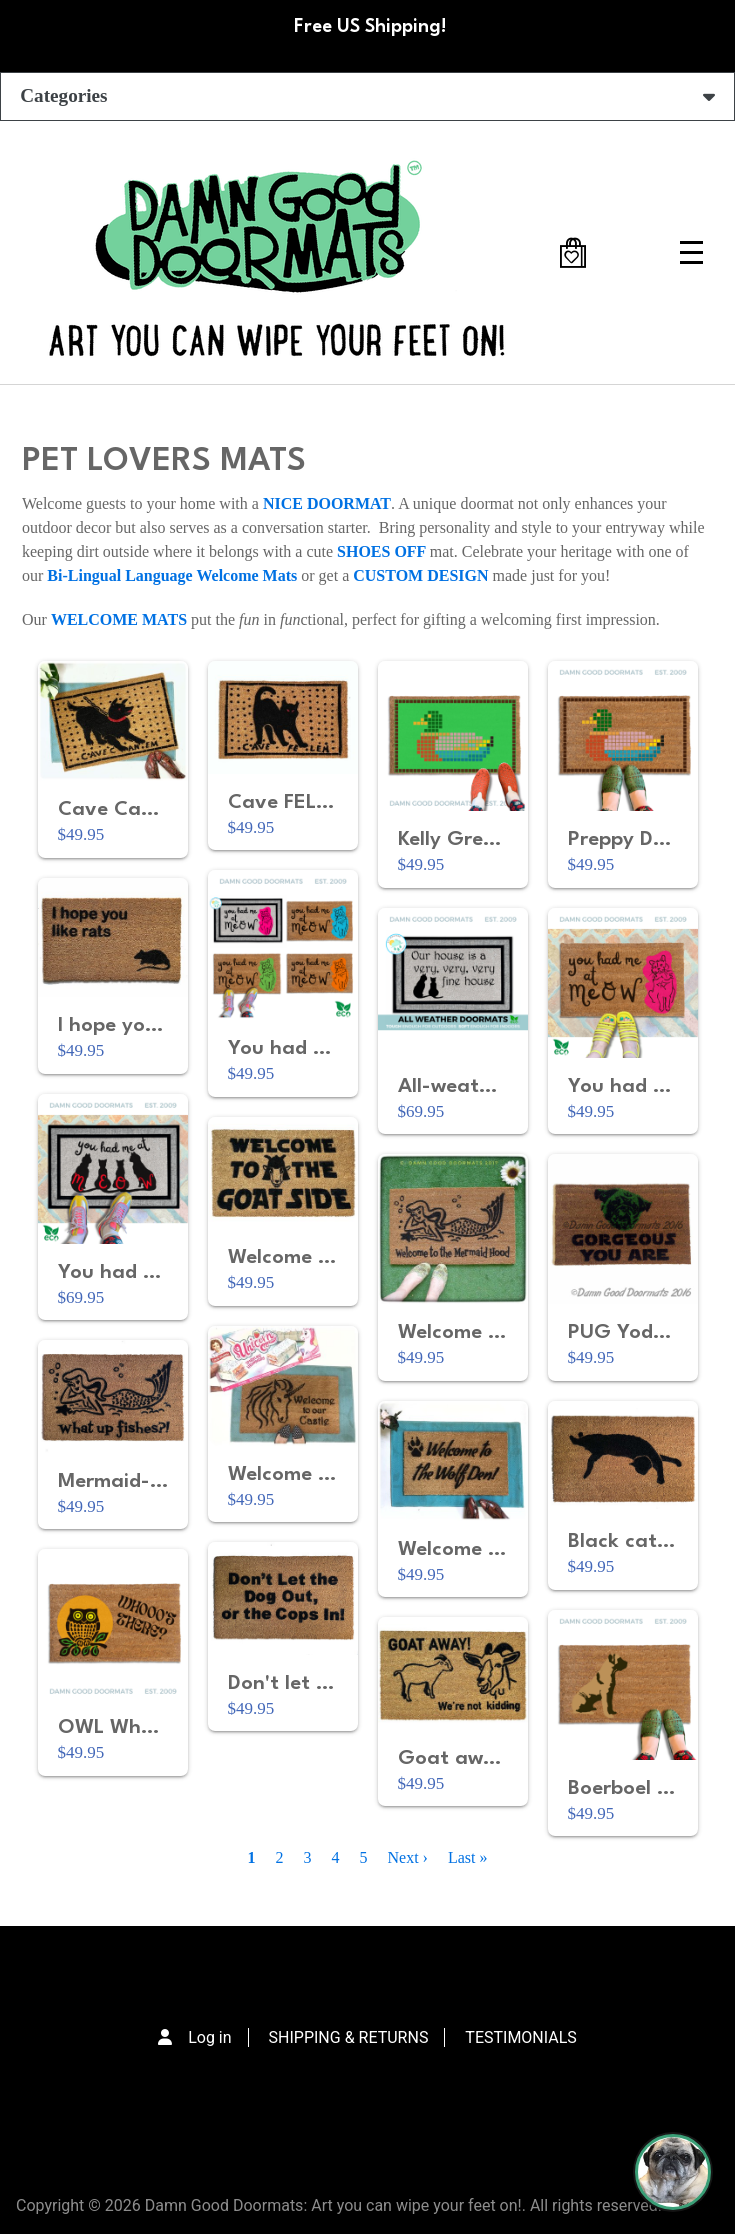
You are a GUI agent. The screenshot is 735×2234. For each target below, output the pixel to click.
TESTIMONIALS (520, 2037)
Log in (209, 2037)
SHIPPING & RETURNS (349, 2037)
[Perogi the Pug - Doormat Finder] (673, 2172)
